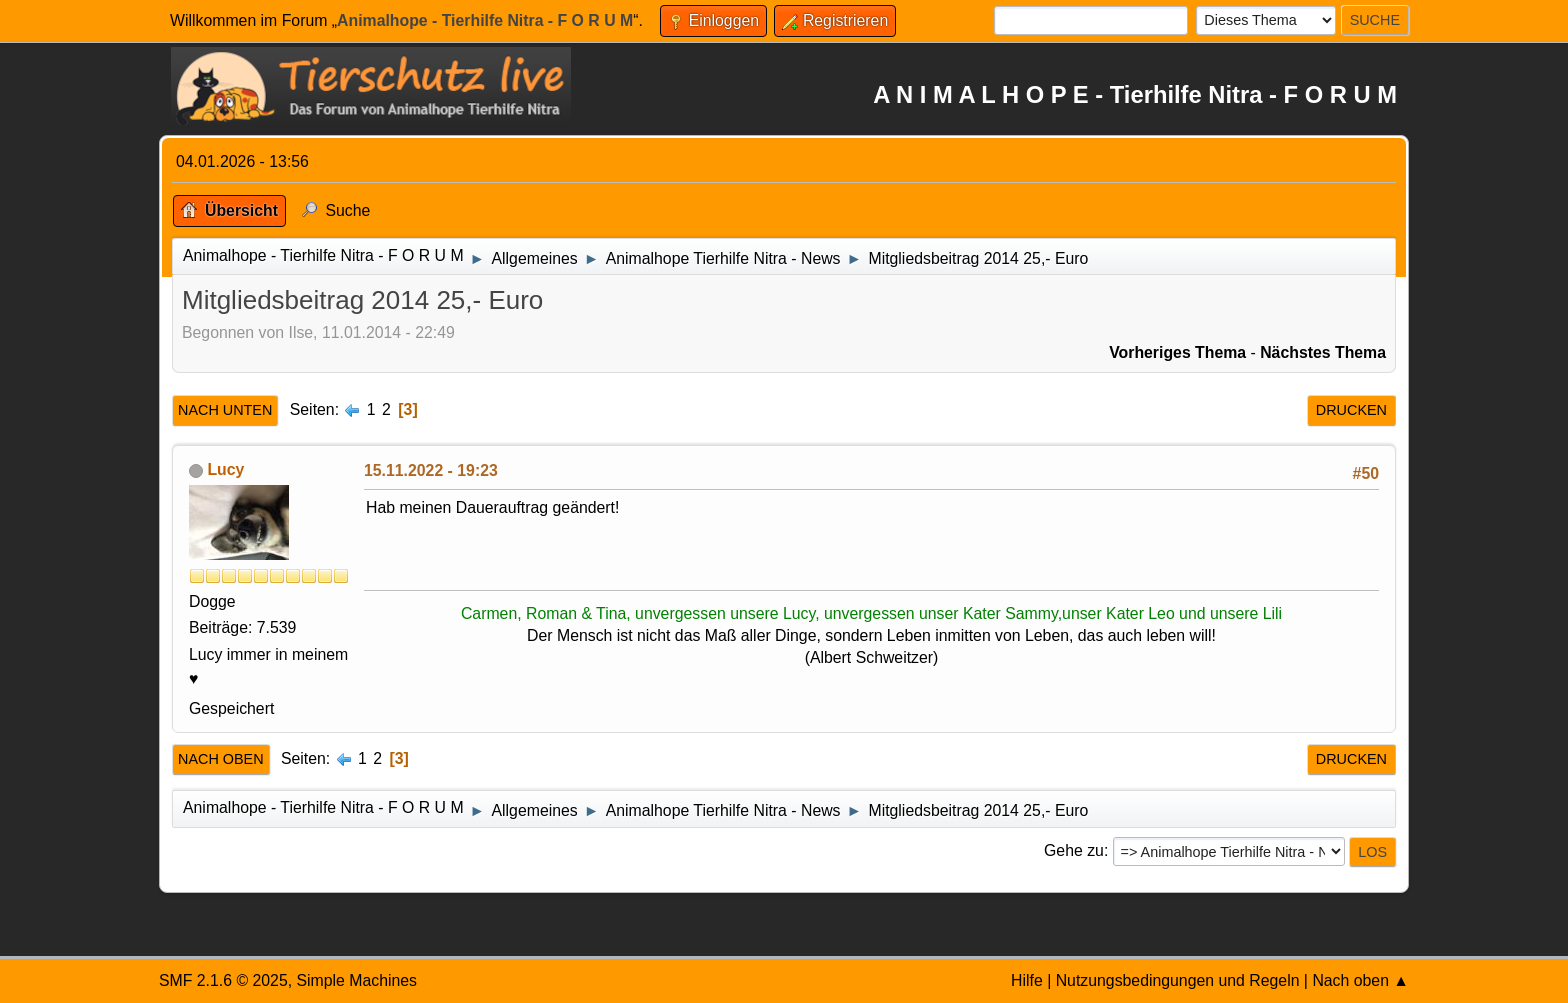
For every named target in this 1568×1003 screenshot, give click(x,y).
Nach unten (225, 410)
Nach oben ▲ (1360, 980)
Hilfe (1027, 980)
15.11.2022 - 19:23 (431, 470)
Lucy (225, 469)
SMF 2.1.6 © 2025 (223, 980)
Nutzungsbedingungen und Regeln (1178, 980)
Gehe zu (1074, 850)
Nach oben (221, 759)
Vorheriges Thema (1177, 352)
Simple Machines (356, 980)
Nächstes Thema (1323, 352)
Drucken (1351, 410)
